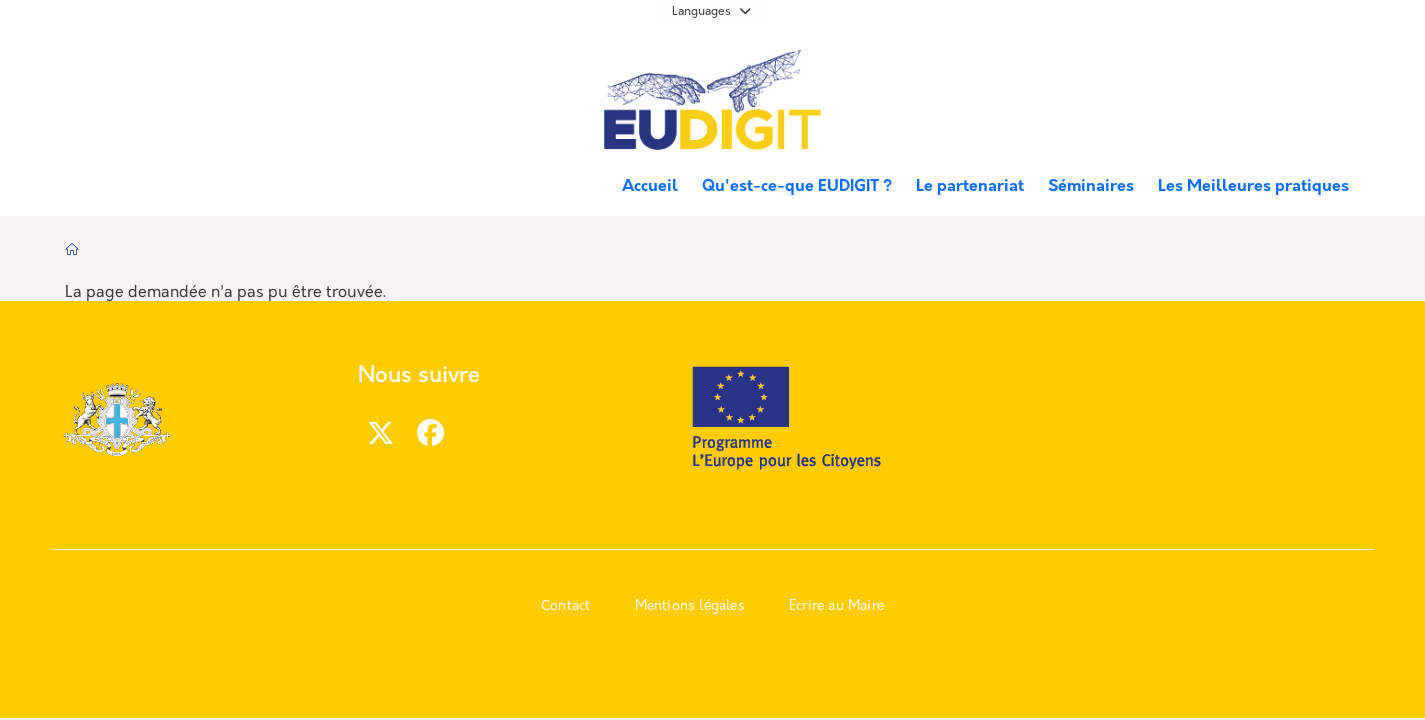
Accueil (650, 187)
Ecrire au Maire (836, 606)
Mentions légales (690, 606)
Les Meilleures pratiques (1253, 187)
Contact (565, 606)
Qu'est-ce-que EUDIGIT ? (797, 187)
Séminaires (1091, 187)
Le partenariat (970, 187)
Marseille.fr (138, 71)
